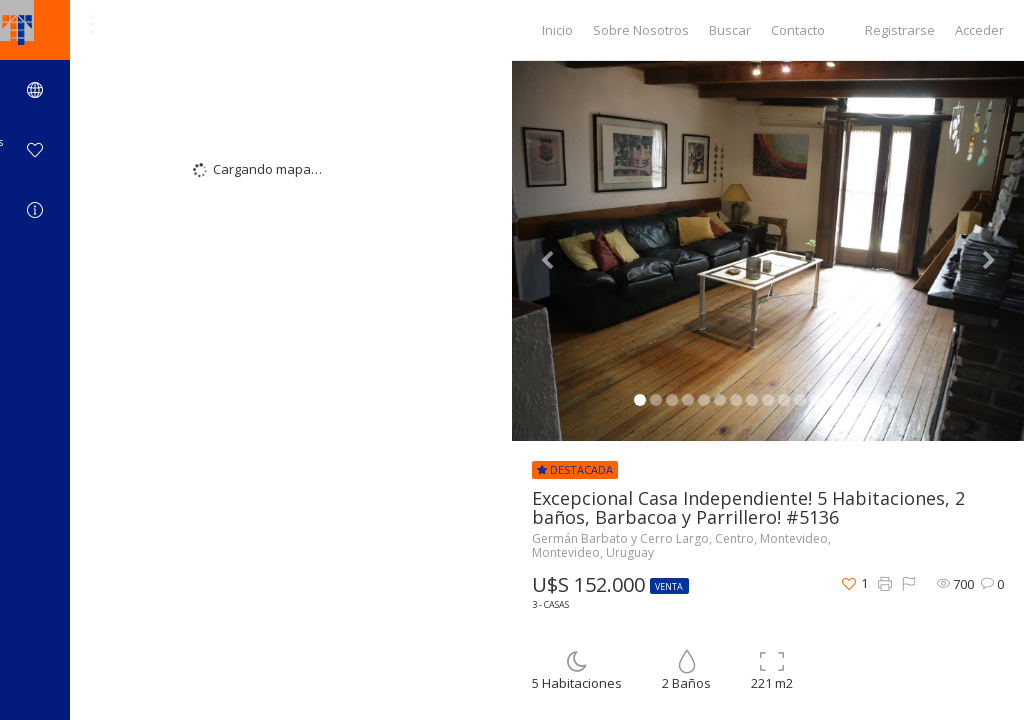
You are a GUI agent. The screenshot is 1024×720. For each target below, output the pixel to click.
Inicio (557, 30)
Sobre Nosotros (641, 30)
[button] (550, 251)
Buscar (730, 30)
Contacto (798, 30)
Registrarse (900, 30)
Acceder (979, 30)
